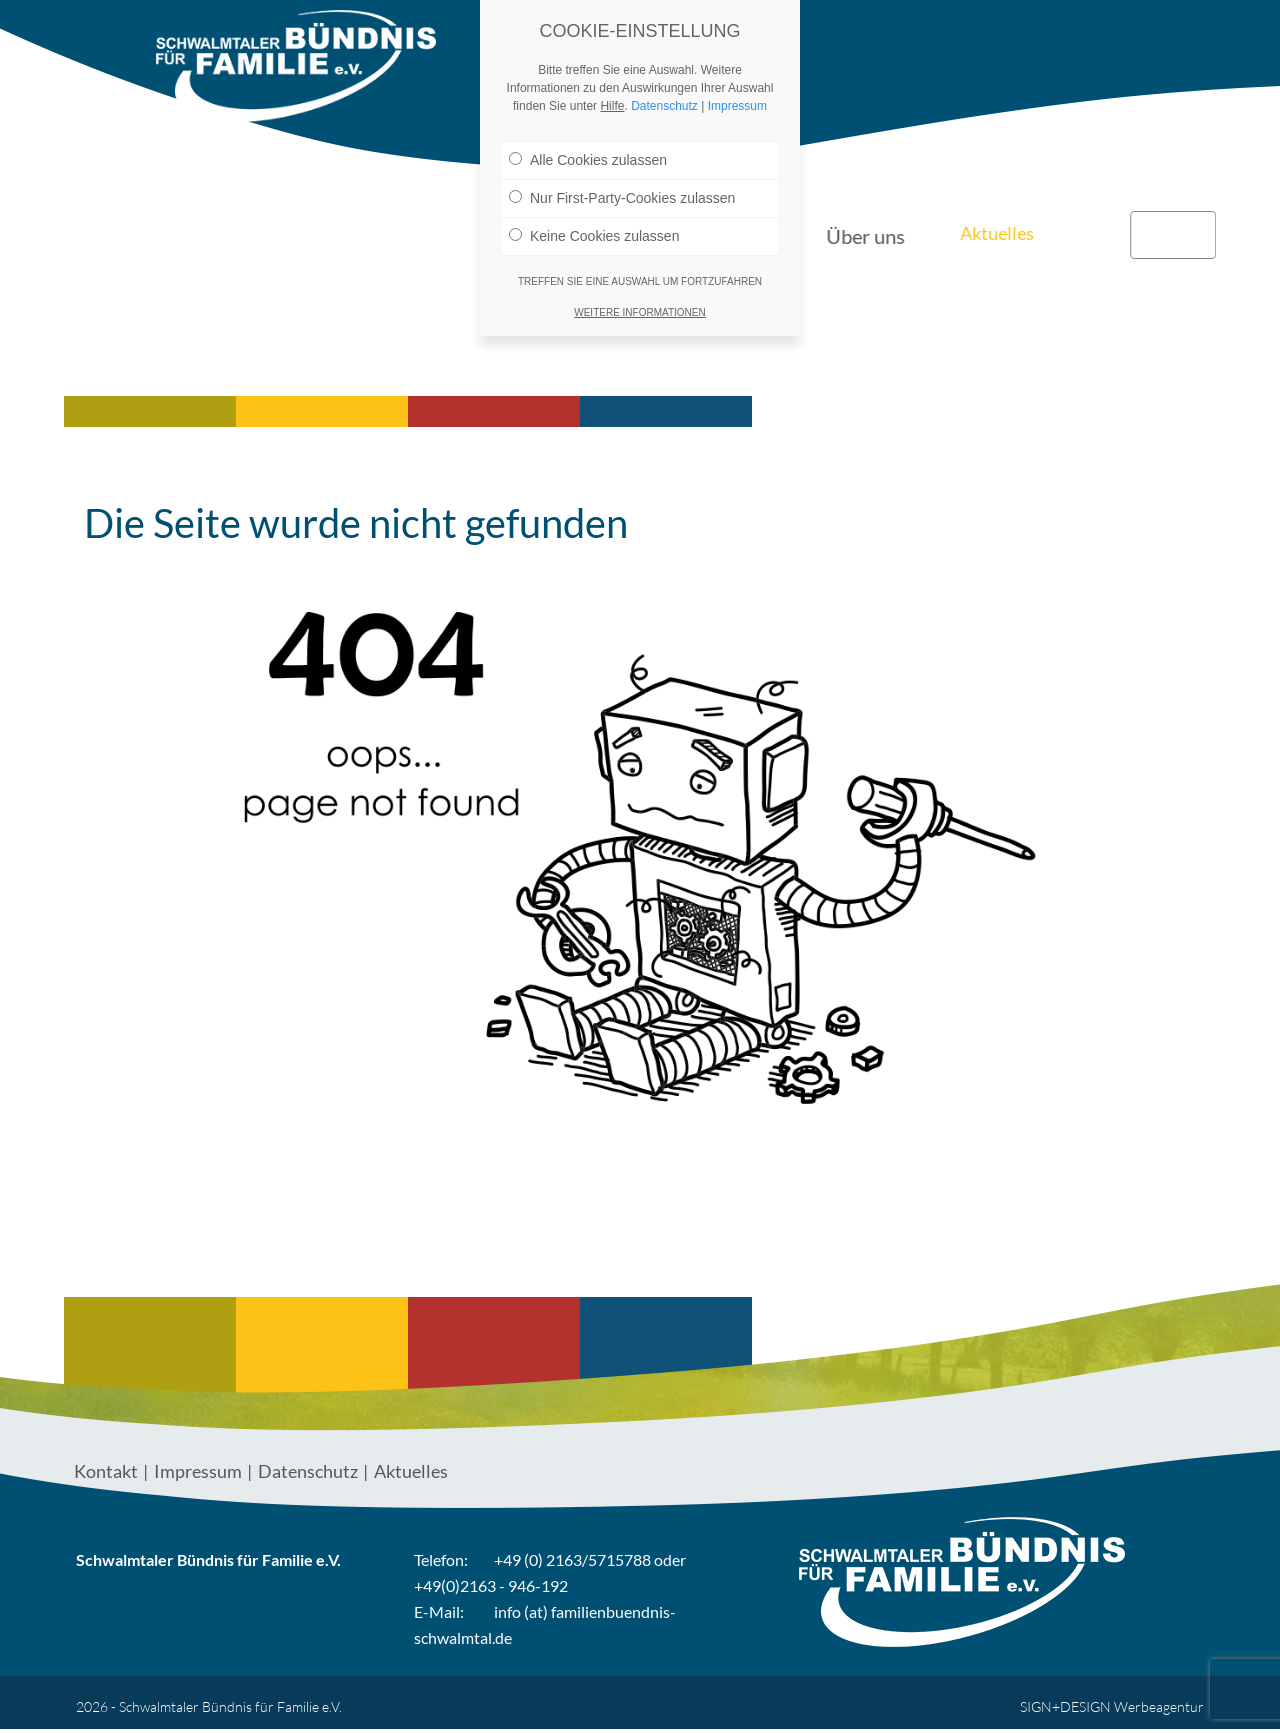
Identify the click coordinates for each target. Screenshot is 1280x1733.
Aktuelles (997, 40)
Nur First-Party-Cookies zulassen (622, 198)
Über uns (890, 40)
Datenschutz (308, 1471)
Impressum (198, 1471)
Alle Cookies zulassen (588, 160)
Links (1089, 40)
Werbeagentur (1159, 1706)
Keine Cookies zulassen (594, 236)
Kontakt (1173, 41)
